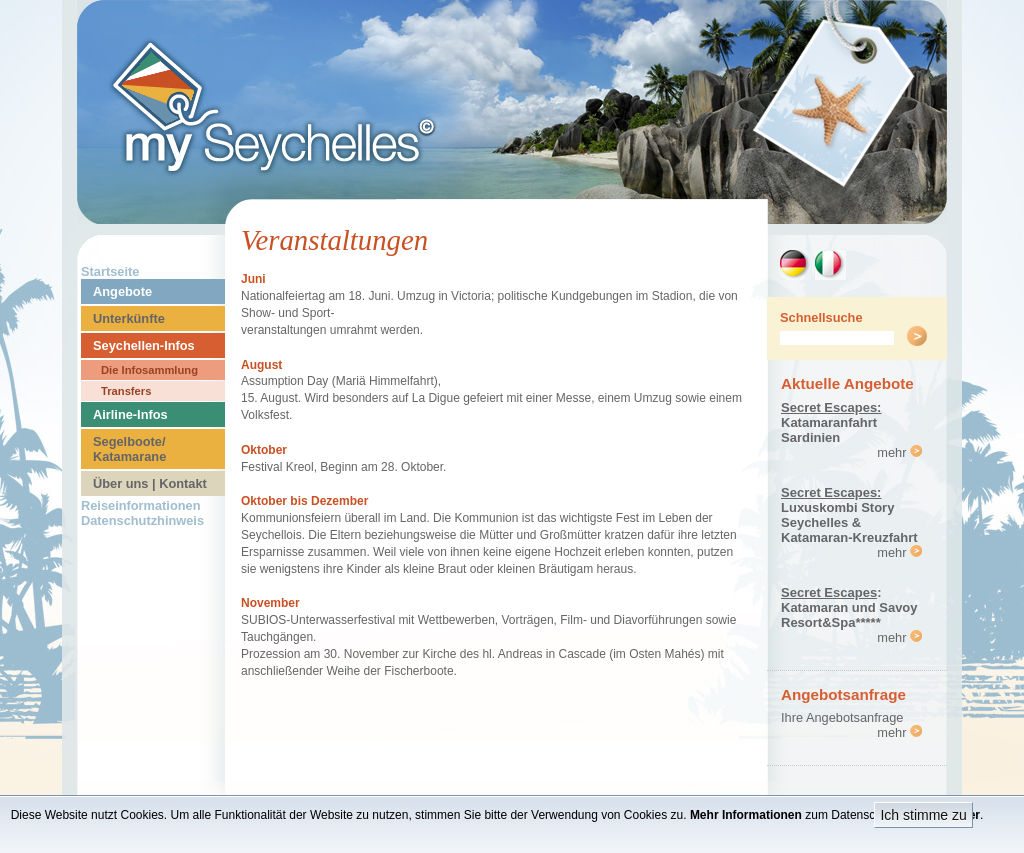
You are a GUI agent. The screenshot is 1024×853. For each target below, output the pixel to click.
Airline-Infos (130, 414)
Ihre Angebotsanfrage (842, 717)
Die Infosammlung (149, 370)
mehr (899, 452)
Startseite (110, 271)
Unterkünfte (129, 318)
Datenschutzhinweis (142, 520)
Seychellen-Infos (144, 345)
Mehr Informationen (746, 815)
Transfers (126, 391)
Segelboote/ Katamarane (129, 449)
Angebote (122, 291)
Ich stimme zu (923, 815)
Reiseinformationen (140, 505)
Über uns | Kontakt (150, 483)
